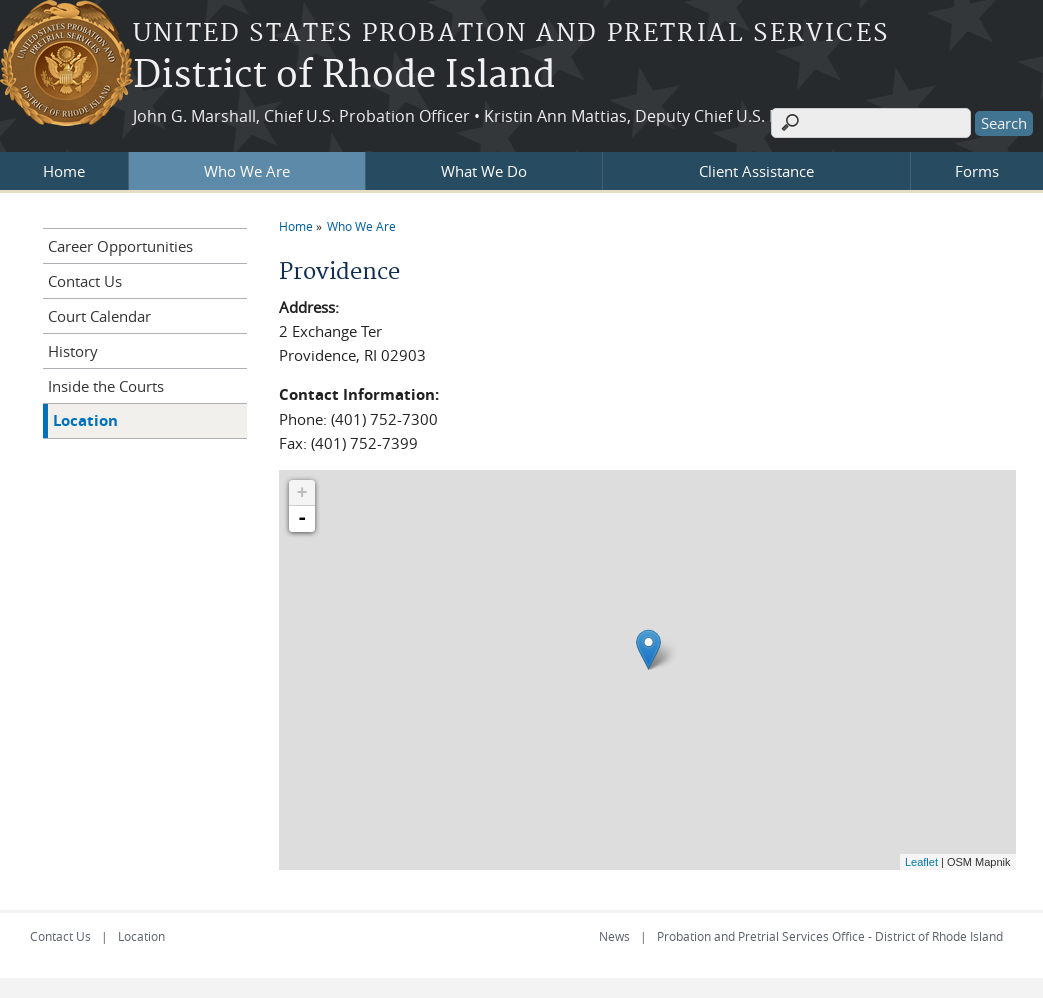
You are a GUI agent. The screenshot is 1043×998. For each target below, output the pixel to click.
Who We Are (247, 171)
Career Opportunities (120, 246)
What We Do (484, 171)
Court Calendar (99, 316)
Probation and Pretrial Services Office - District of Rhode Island (830, 936)
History (73, 351)
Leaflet (921, 862)
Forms (977, 171)
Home (64, 171)
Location (85, 420)
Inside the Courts (106, 386)
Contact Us (85, 281)
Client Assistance (756, 171)
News (614, 936)
